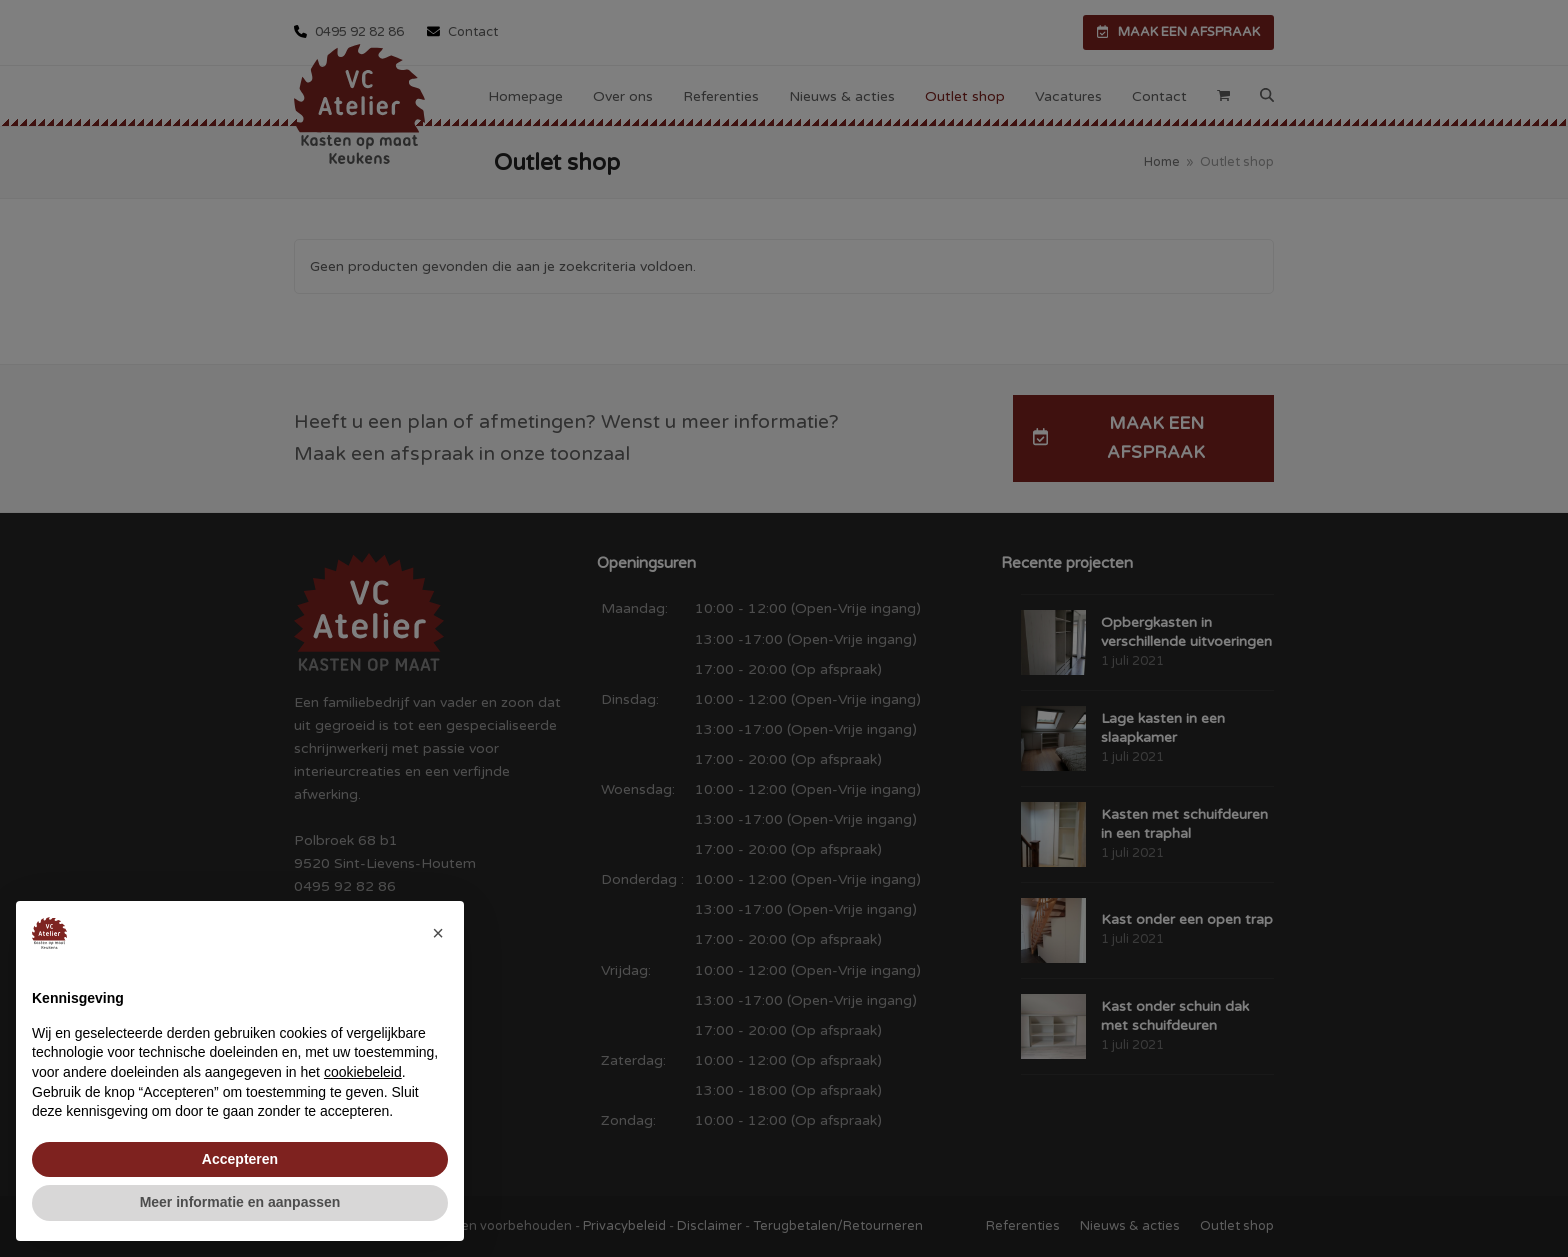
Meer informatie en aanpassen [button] (240, 1202)
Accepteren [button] (240, 1159)
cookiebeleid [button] (363, 1072)
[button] (438, 933)
